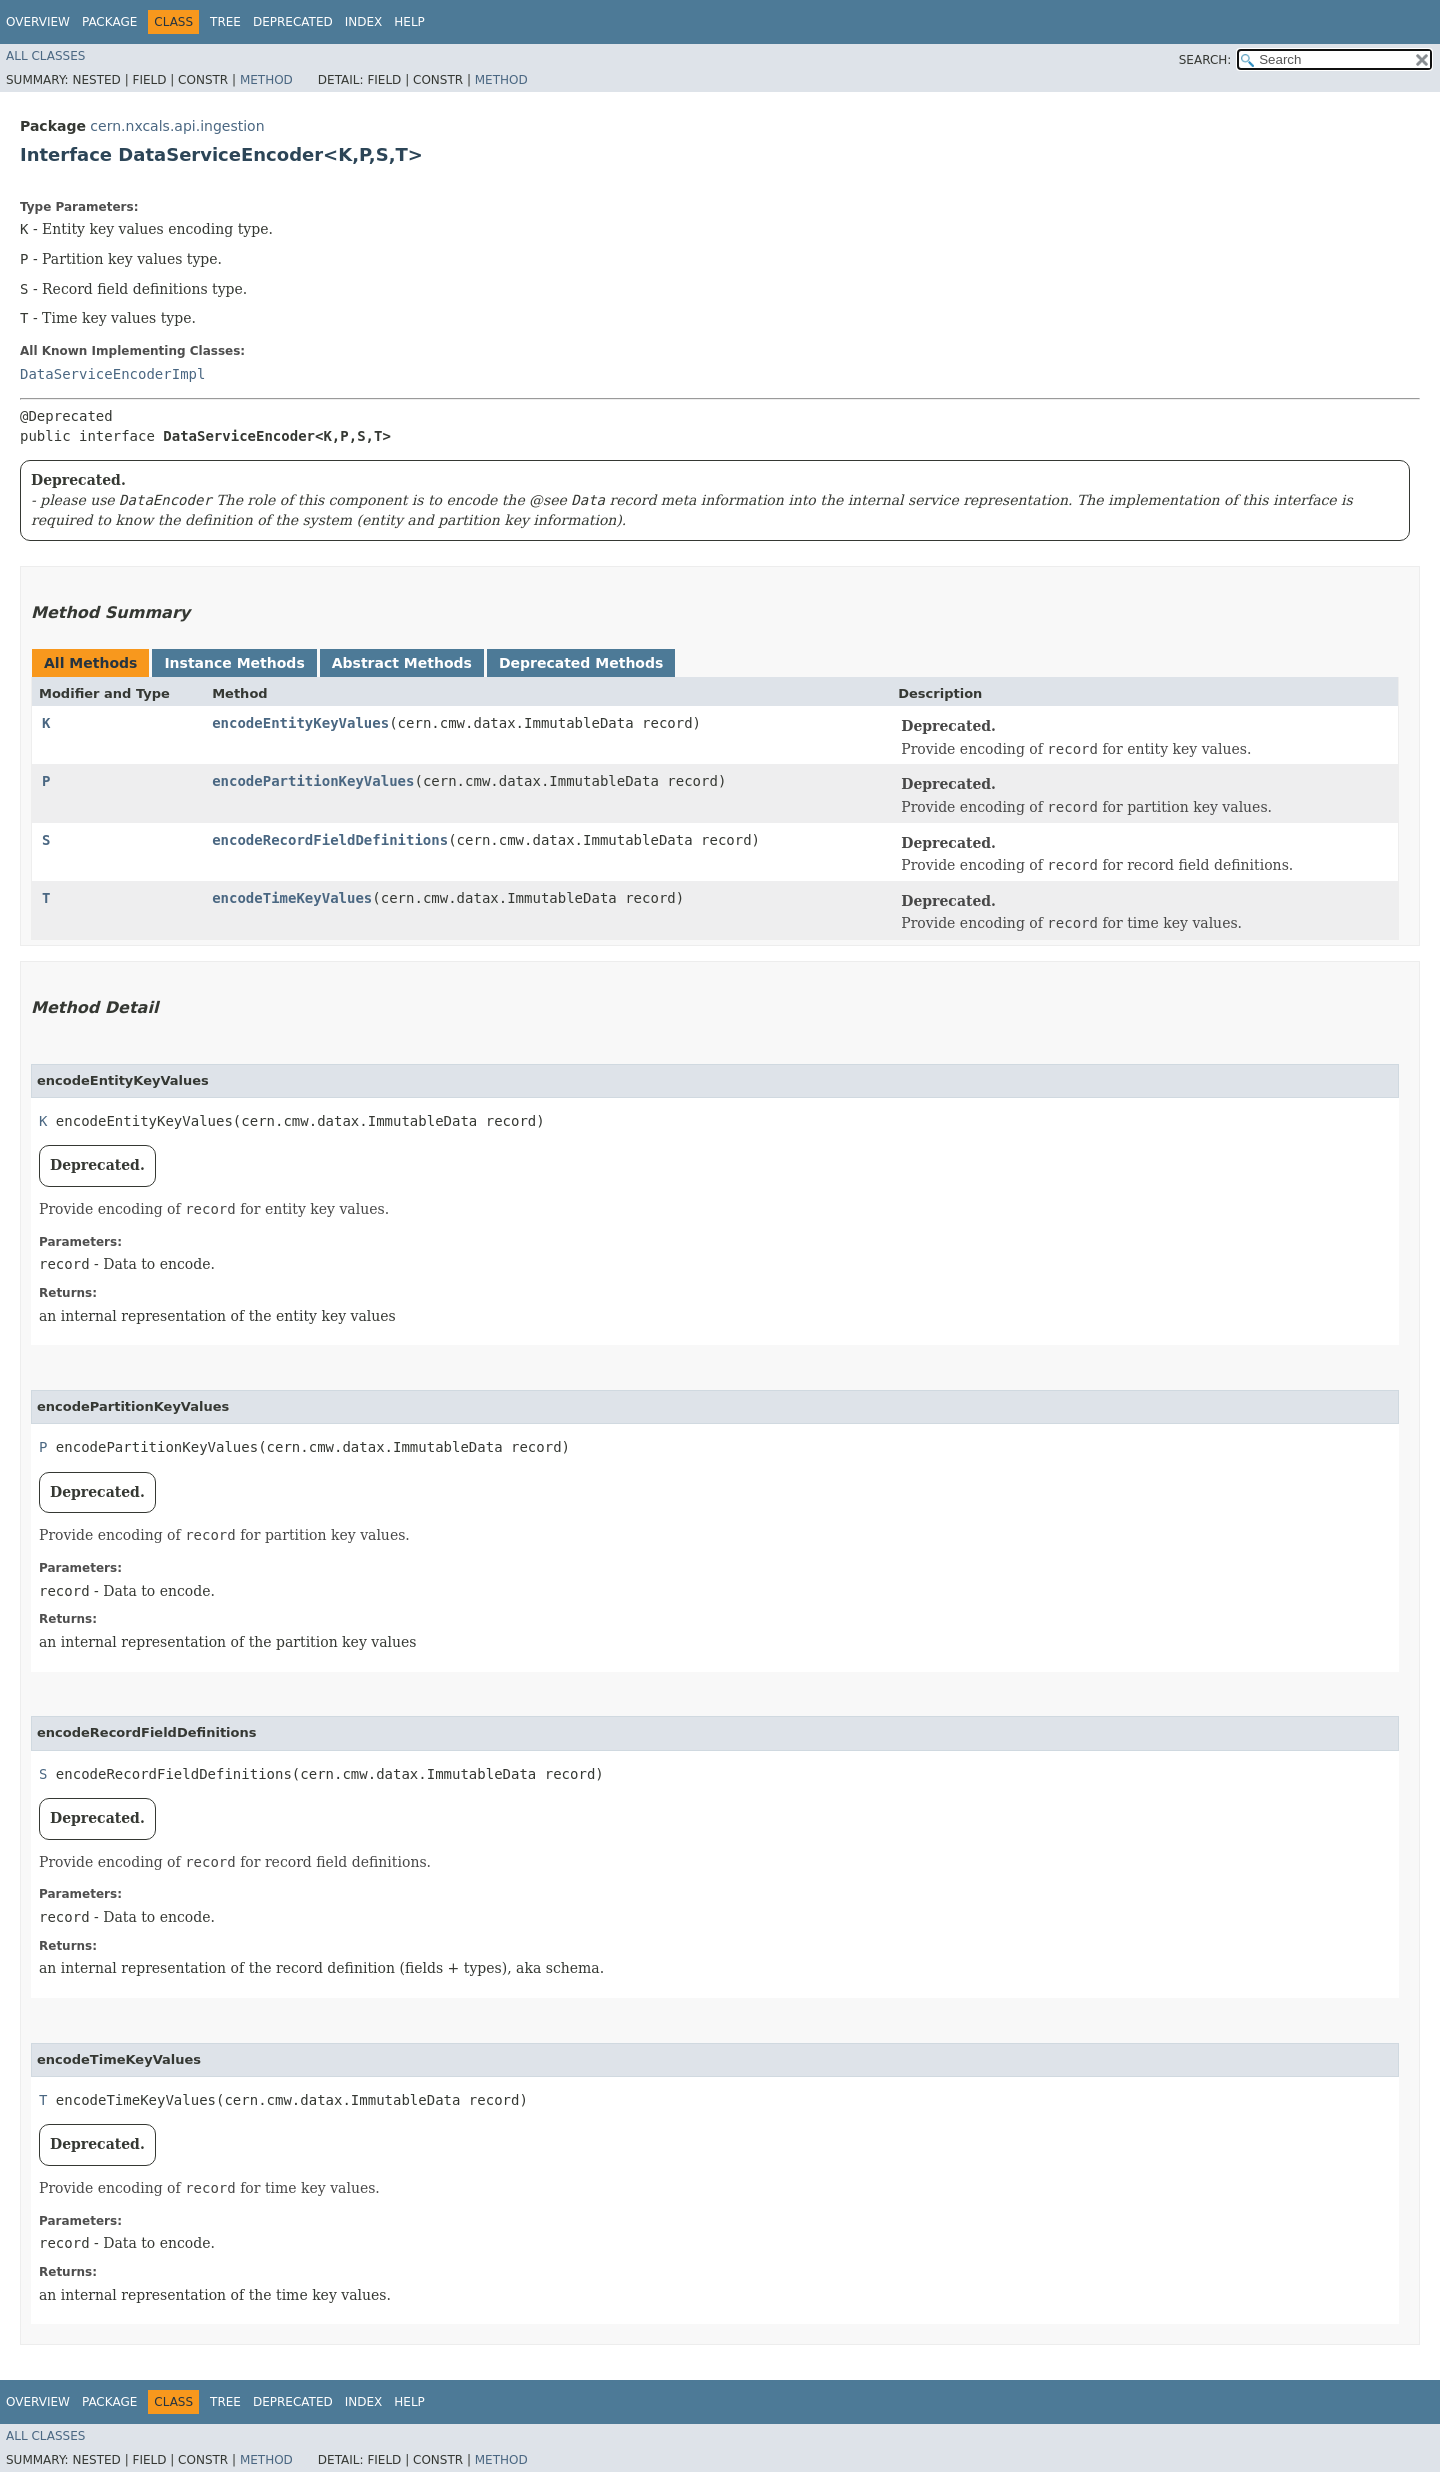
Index (364, 22)
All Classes (45, 56)
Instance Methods (234, 663)
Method (266, 80)
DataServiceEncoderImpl (112, 374)
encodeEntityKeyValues (300, 723)
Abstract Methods (402, 663)
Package (109, 22)
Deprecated (293, 22)
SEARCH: (1205, 60)
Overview (38, 22)
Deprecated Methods (581, 663)
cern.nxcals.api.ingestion (177, 126)
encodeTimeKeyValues (292, 898)
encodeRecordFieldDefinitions (330, 840)
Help (409, 22)
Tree (225, 22)
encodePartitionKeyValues (313, 781)
